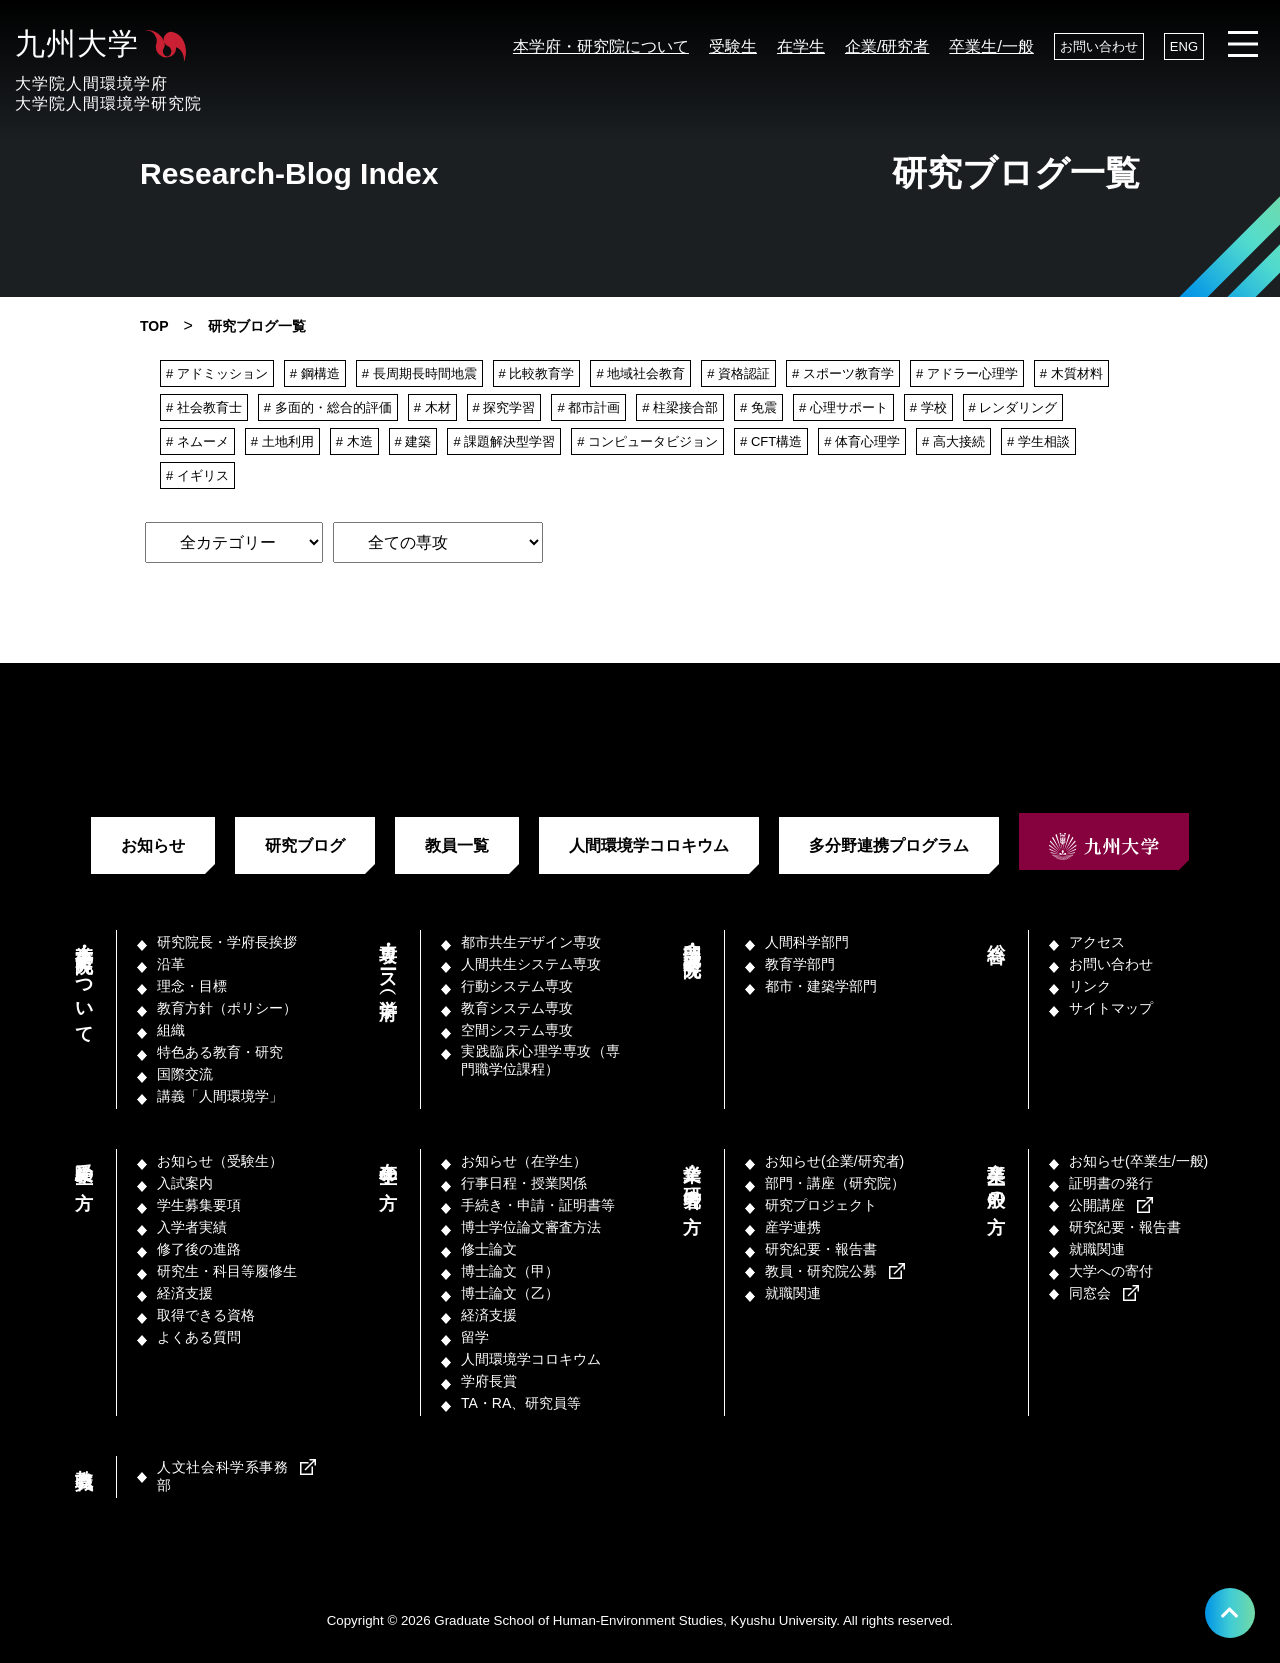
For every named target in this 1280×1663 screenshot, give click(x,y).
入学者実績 (192, 1227)
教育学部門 (800, 964)
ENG (1184, 46)
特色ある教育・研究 (220, 1052)
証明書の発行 (1111, 1183)
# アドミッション (217, 373)
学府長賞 (489, 1381)
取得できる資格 (206, 1315)
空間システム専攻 (517, 1030)
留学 (475, 1337)
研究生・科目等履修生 (227, 1271)
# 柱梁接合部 (680, 407)
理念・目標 (192, 986)
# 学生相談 (1038, 441)
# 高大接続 (953, 441)
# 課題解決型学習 (504, 441)
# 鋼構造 (315, 373)
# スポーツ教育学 (843, 373)
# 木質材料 (1071, 373)
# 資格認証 (738, 373)
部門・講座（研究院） (692, 940)
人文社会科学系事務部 (222, 1476)
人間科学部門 (807, 942)
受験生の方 (84, 1164)
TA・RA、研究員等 (521, 1403)
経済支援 (185, 1293)
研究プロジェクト (821, 1205)
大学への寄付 (1111, 1271)
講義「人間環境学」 (220, 1096)
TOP (154, 326)
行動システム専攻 (517, 986)
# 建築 (413, 441)
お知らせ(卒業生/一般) (1138, 1161)
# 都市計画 (588, 407)
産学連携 (793, 1227)
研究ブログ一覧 (257, 326)
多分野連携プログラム (889, 845)
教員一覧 (457, 845)
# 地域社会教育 (640, 373)
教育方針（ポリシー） (227, 1008)
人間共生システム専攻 (531, 964)
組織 (171, 1030)
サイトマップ (1111, 1008)
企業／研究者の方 (692, 1176)
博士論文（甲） (510, 1271)
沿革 (171, 964)
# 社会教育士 (204, 407)
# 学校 (928, 407)
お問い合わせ (1099, 46)
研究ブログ (305, 845)
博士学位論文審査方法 (531, 1227)
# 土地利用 (282, 441)
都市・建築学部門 (821, 986)
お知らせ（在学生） (524, 1161)
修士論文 (489, 1249)
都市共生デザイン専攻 (531, 942)
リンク (1090, 986)
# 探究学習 (504, 407)
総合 (996, 932)
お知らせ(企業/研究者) (834, 1161)
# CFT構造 (771, 441)
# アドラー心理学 (967, 373)
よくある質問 (199, 1337)
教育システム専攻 (517, 1008)
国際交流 (185, 1074)
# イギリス (197, 475)
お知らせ (153, 845)
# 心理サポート (843, 407)
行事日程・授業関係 (524, 1183)
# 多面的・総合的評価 (328, 407)
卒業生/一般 (991, 46)
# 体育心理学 (862, 441)
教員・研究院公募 (821, 1271)
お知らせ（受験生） (220, 1161)
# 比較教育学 (537, 373)
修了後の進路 (199, 1249)
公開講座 (1097, 1205)
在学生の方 (388, 1164)
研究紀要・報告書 (821, 1249)
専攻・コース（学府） (388, 961)
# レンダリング (1013, 407)
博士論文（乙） (510, 1293)
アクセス (1097, 942)
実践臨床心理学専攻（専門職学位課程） (540, 1060)
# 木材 (432, 407)
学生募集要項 (199, 1205)
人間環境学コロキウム (649, 845)
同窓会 (1090, 1293)
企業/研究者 (887, 46)
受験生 (733, 46)
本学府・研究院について (601, 46)
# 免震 (758, 407)
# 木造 (354, 441)
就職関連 (793, 1293)
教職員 (84, 1459)
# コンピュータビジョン (647, 441)
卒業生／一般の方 (996, 1176)
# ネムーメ (197, 441)
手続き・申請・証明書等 (538, 1205)
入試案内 (185, 1183)
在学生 (801, 46)
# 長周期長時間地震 (419, 373)
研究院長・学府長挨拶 (227, 942)
